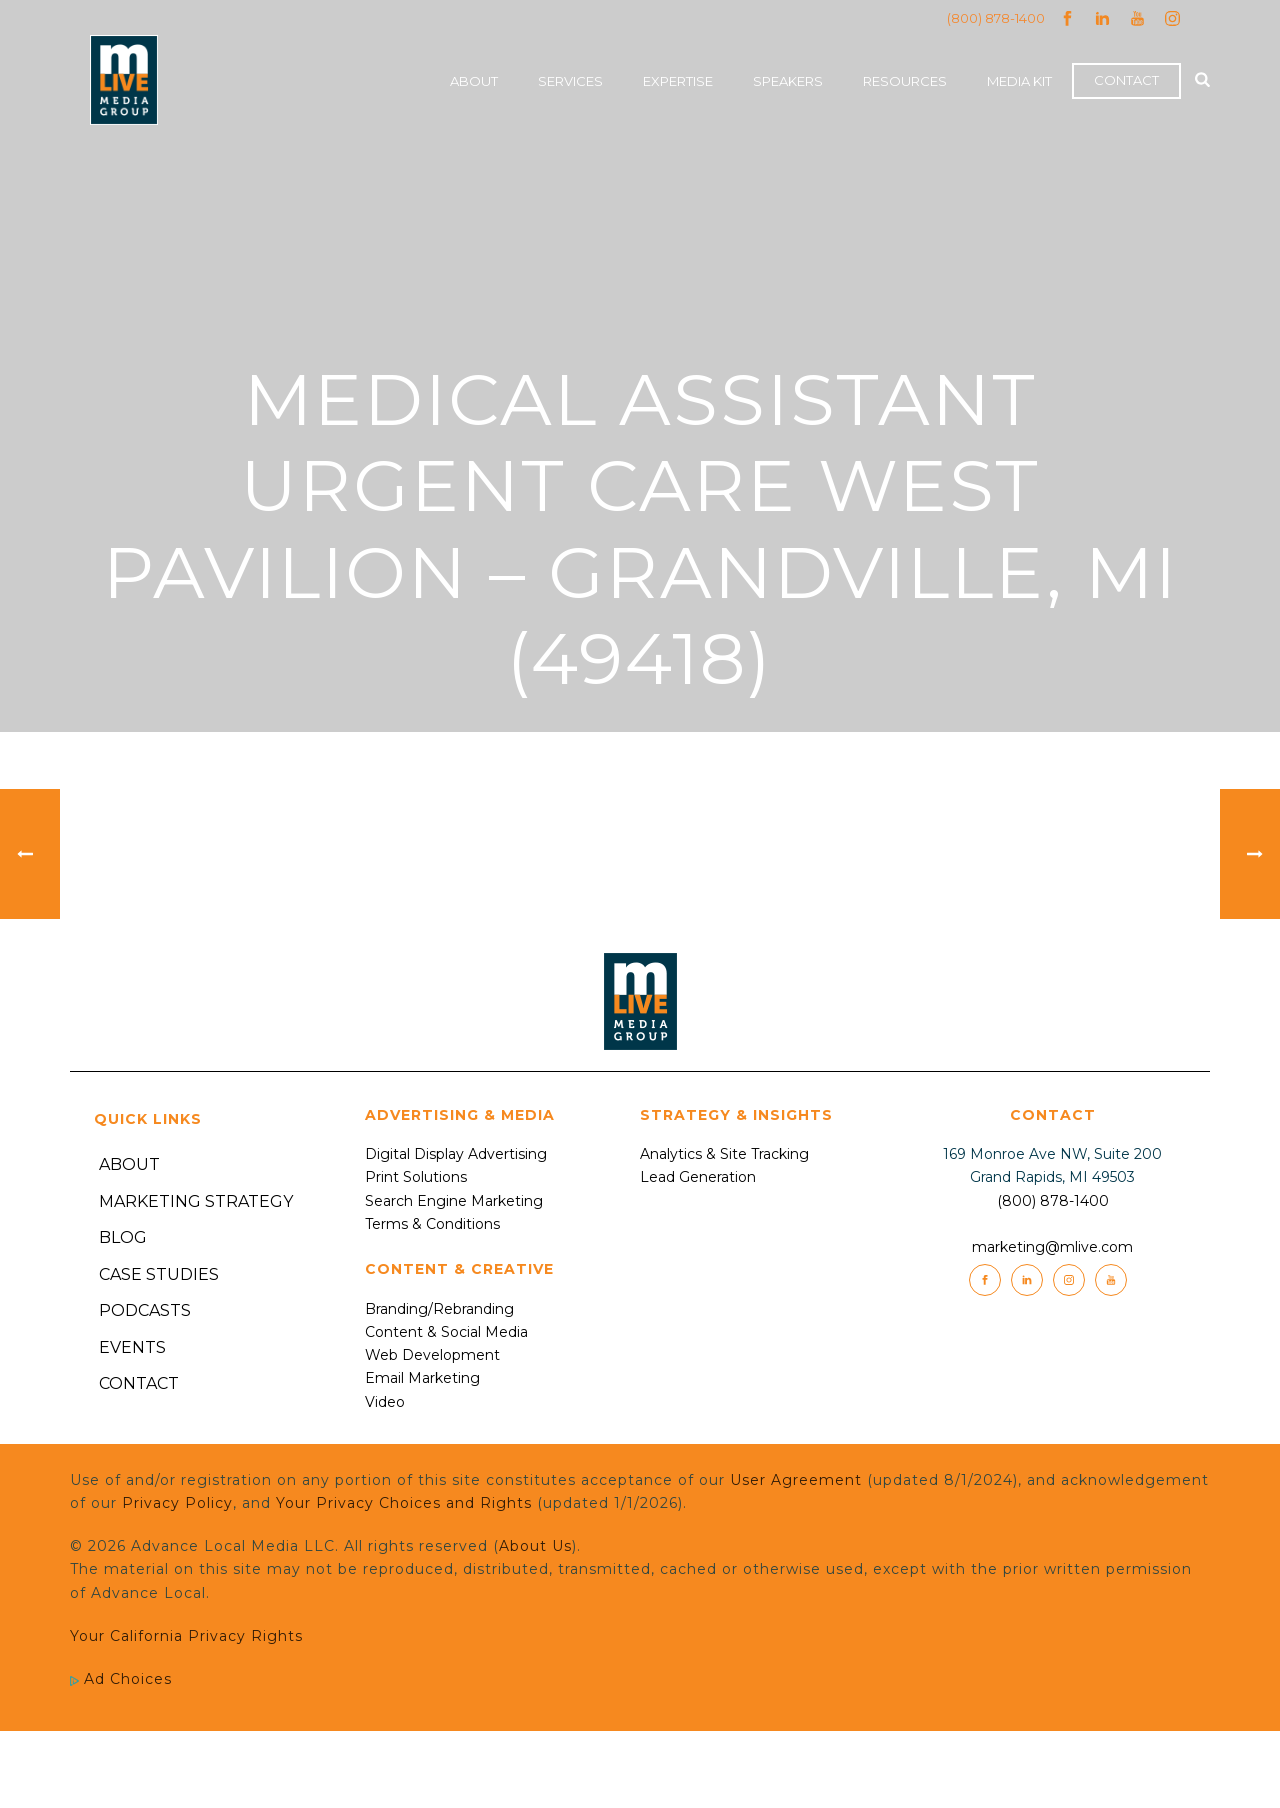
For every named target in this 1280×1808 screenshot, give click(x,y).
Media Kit (1019, 81)
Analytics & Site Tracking (724, 1154)
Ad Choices (121, 1679)
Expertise (678, 81)
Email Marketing (422, 1378)
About (474, 81)
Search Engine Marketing (454, 1201)
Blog (123, 1237)
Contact (1126, 80)
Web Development (432, 1355)
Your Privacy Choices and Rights (404, 1503)
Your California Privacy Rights (186, 1636)
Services (570, 81)
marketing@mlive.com (1052, 1247)
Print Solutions (416, 1177)
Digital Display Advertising (456, 1154)
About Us (535, 1546)
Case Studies (159, 1274)
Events (132, 1347)
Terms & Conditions (432, 1224)
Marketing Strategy (196, 1201)
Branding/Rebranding (439, 1309)
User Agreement (796, 1480)
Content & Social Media (446, 1332)
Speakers (788, 81)
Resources (905, 81)
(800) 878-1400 (996, 18)
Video (385, 1402)
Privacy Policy (177, 1503)
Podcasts (145, 1310)
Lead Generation (698, 1177)
